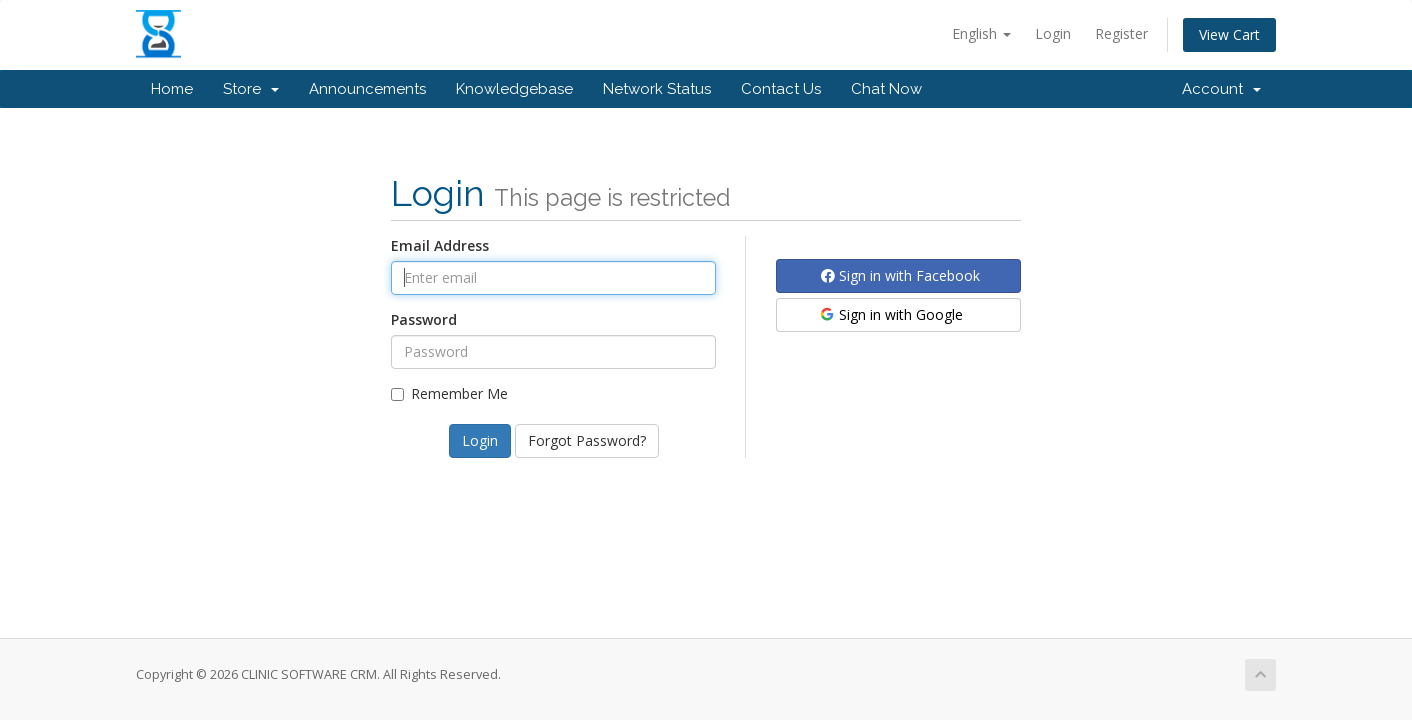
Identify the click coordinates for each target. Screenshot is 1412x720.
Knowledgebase (514, 89)
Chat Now (886, 89)
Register (1121, 33)
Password (424, 319)
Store (251, 89)
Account (1221, 89)
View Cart (1229, 34)
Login (1053, 33)
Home (172, 89)
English (981, 33)
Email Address (440, 245)
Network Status (657, 89)
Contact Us (781, 89)
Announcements (367, 89)
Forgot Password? (587, 440)
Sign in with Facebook (900, 275)
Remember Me (449, 393)
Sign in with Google (890, 314)
